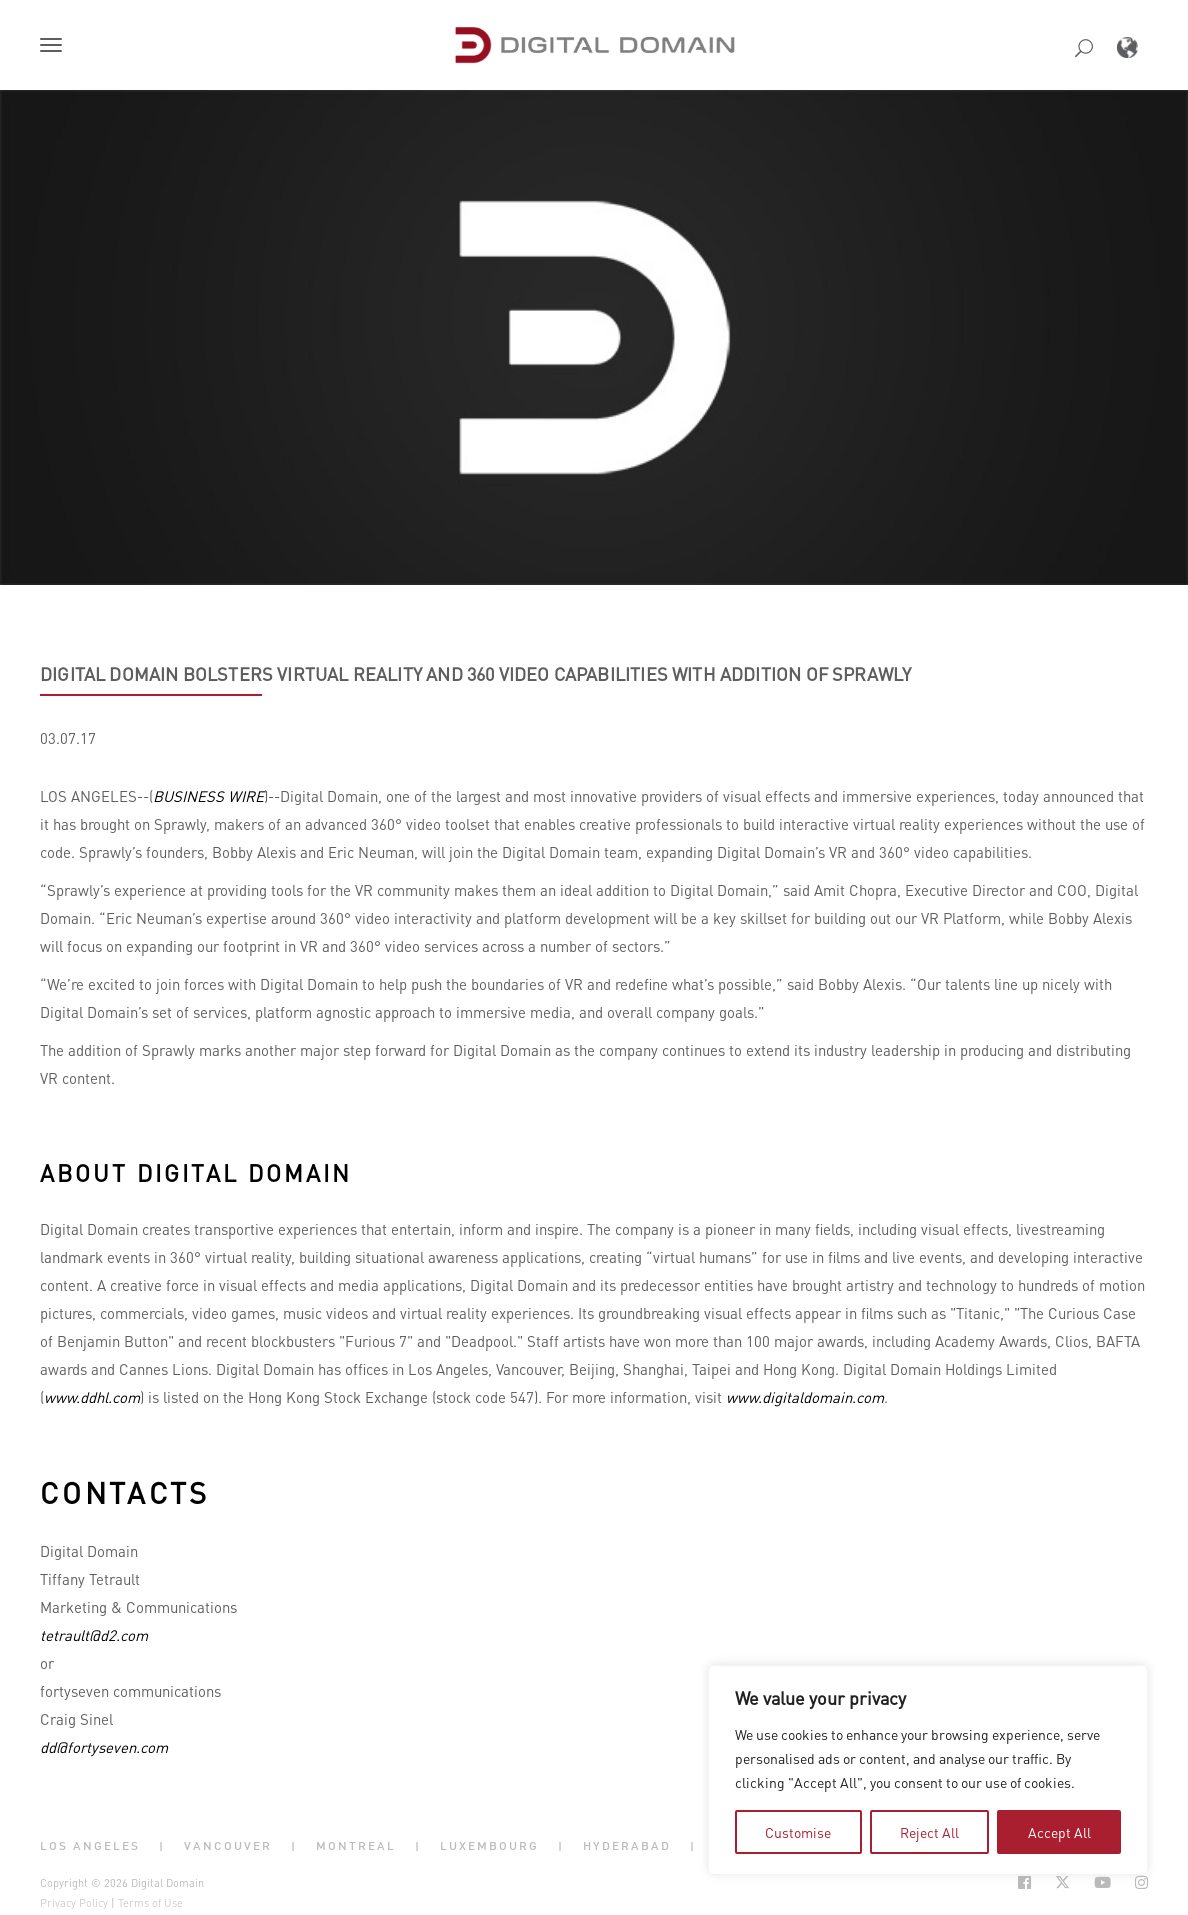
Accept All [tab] (1059, 1832)
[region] (928, 1770)
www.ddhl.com (92, 1397)
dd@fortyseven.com (104, 1747)
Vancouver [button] (228, 1846)
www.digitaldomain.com (805, 1397)
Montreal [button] (356, 1846)
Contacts (125, 1492)
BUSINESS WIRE (208, 796)
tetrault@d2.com (94, 1635)
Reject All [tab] (929, 1832)
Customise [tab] (798, 1832)
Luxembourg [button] (489, 1846)
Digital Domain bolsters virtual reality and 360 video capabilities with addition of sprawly (475, 674)
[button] (55, 47)
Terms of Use (150, 1903)
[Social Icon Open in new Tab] (1024, 1882)
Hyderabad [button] (627, 1846)
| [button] (162, 1846)
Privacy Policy (74, 1903)
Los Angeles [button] (90, 1846)
